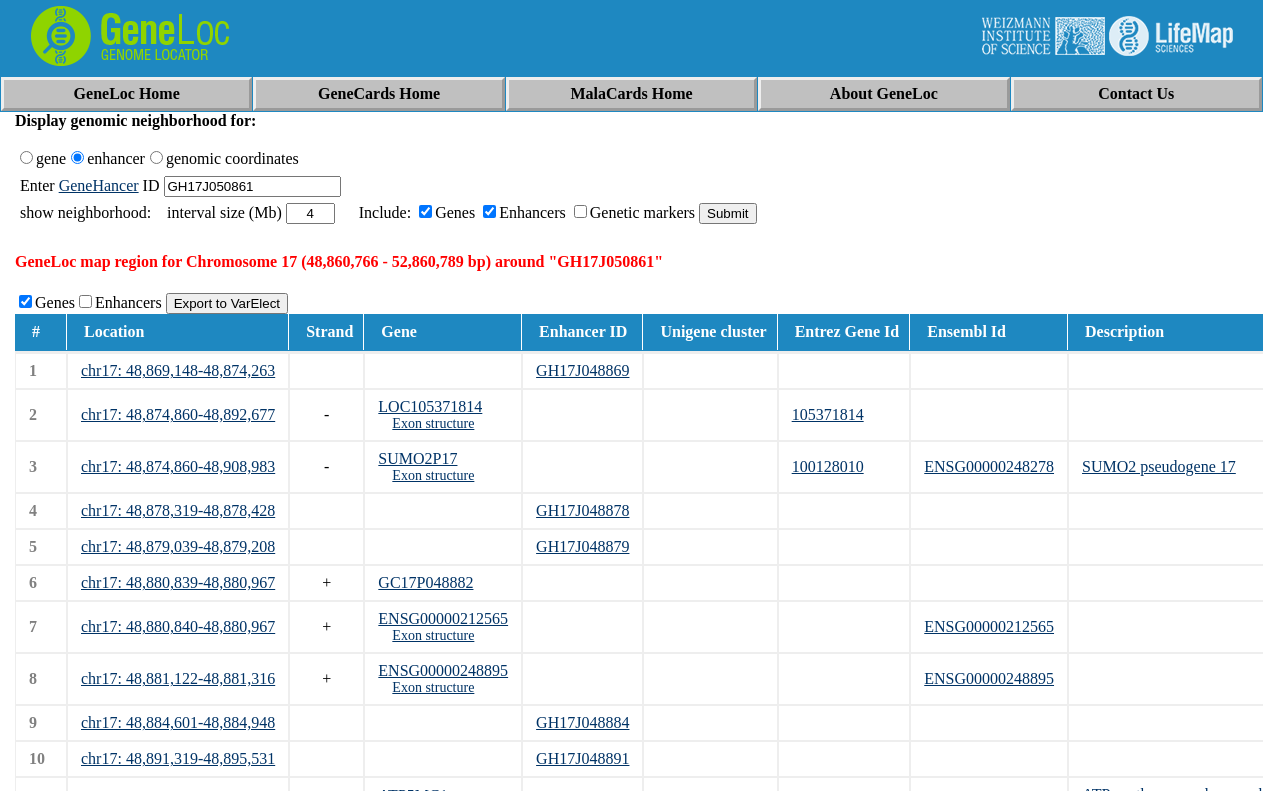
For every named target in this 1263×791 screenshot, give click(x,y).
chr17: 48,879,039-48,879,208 (178, 546)
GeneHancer (99, 185)
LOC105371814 (430, 406)
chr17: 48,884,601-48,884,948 (178, 722)
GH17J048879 (582, 546)
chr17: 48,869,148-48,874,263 (178, 370)
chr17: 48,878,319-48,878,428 (178, 510)
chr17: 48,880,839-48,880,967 (178, 582)
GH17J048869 (582, 370)
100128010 (828, 466)
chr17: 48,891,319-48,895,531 (178, 758)
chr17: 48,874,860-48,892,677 (178, 414)
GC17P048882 (425, 582)
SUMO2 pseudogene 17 (1159, 466)
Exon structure (433, 423)
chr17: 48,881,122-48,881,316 (178, 678)
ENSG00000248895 (443, 670)
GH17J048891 (582, 758)
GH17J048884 (582, 722)
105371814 (828, 414)
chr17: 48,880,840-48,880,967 (178, 626)
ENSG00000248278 (989, 466)
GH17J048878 (582, 510)
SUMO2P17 (417, 458)
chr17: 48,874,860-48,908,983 (178, 466)
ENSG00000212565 (443, 618)
